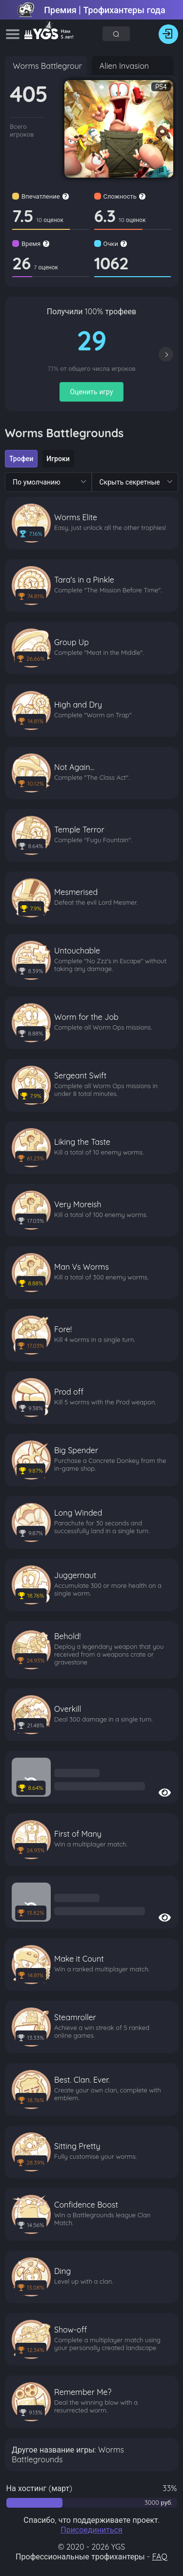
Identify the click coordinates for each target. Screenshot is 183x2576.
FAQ (159, 2556)
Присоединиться (91, 2530)
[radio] (21, 458)
